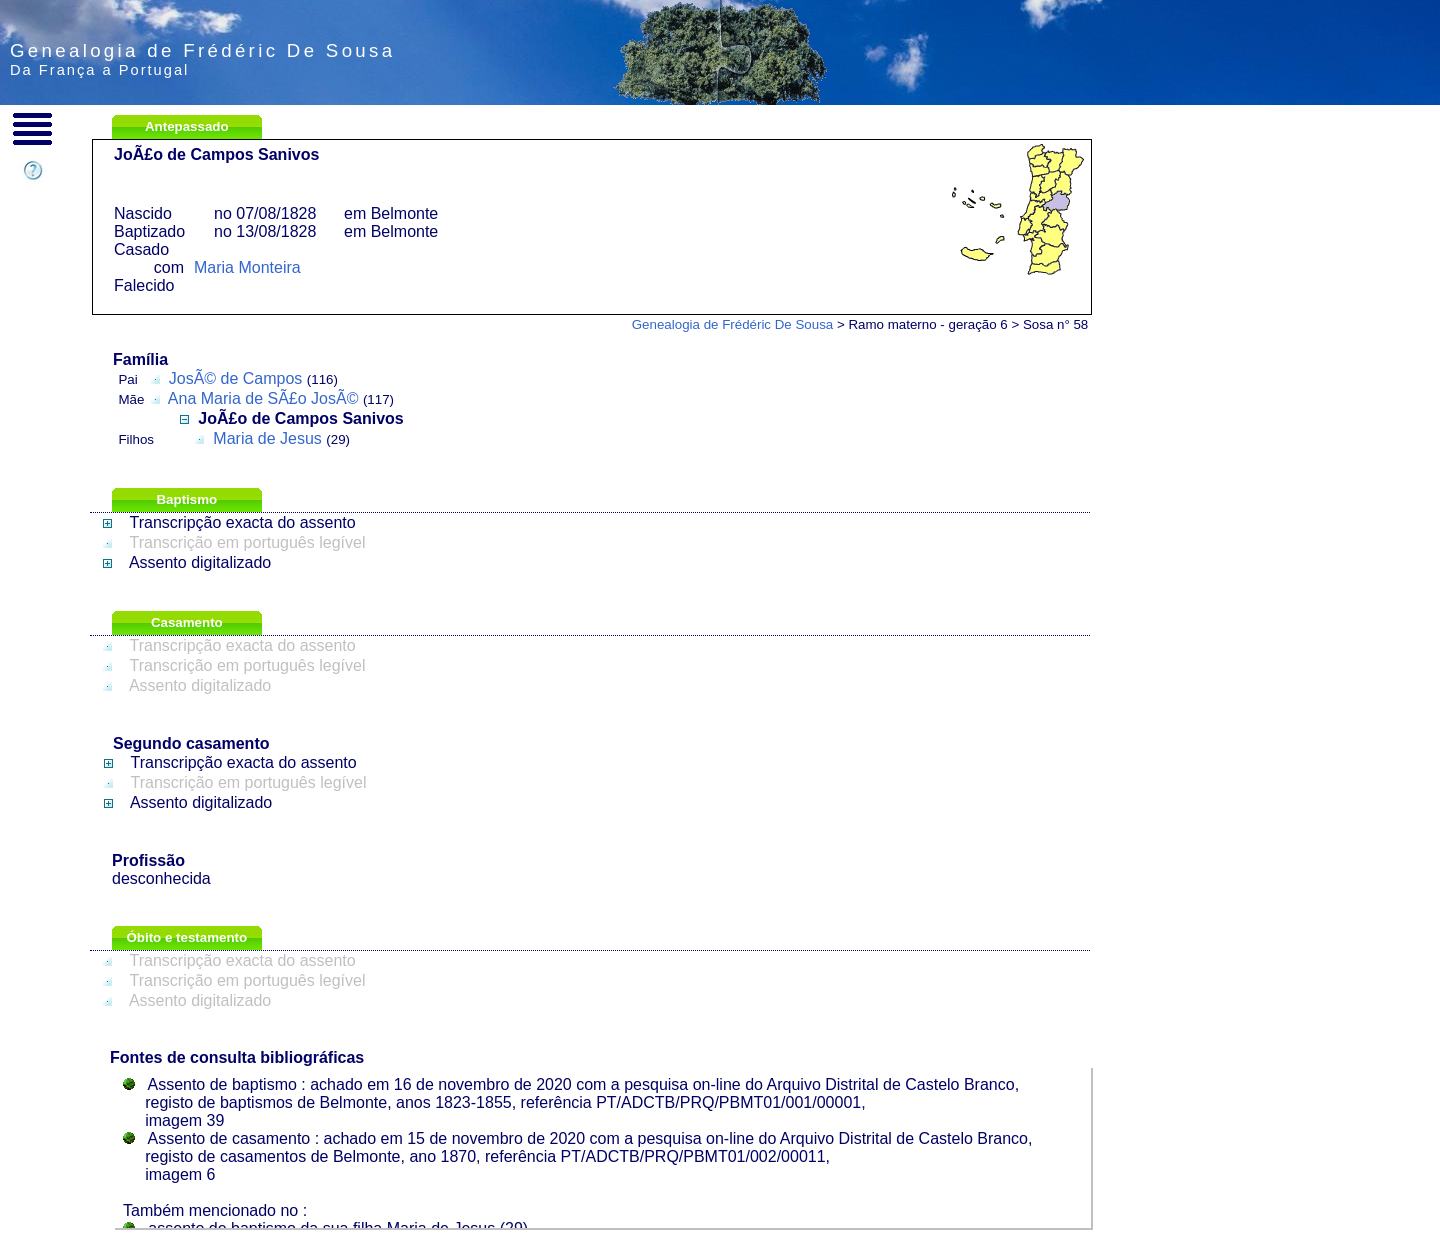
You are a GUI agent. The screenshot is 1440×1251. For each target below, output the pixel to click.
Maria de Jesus (267, 438)
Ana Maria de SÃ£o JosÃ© (263, 398)
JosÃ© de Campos (236, 378)
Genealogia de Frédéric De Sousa (733, 324)
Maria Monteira (247, 267)
